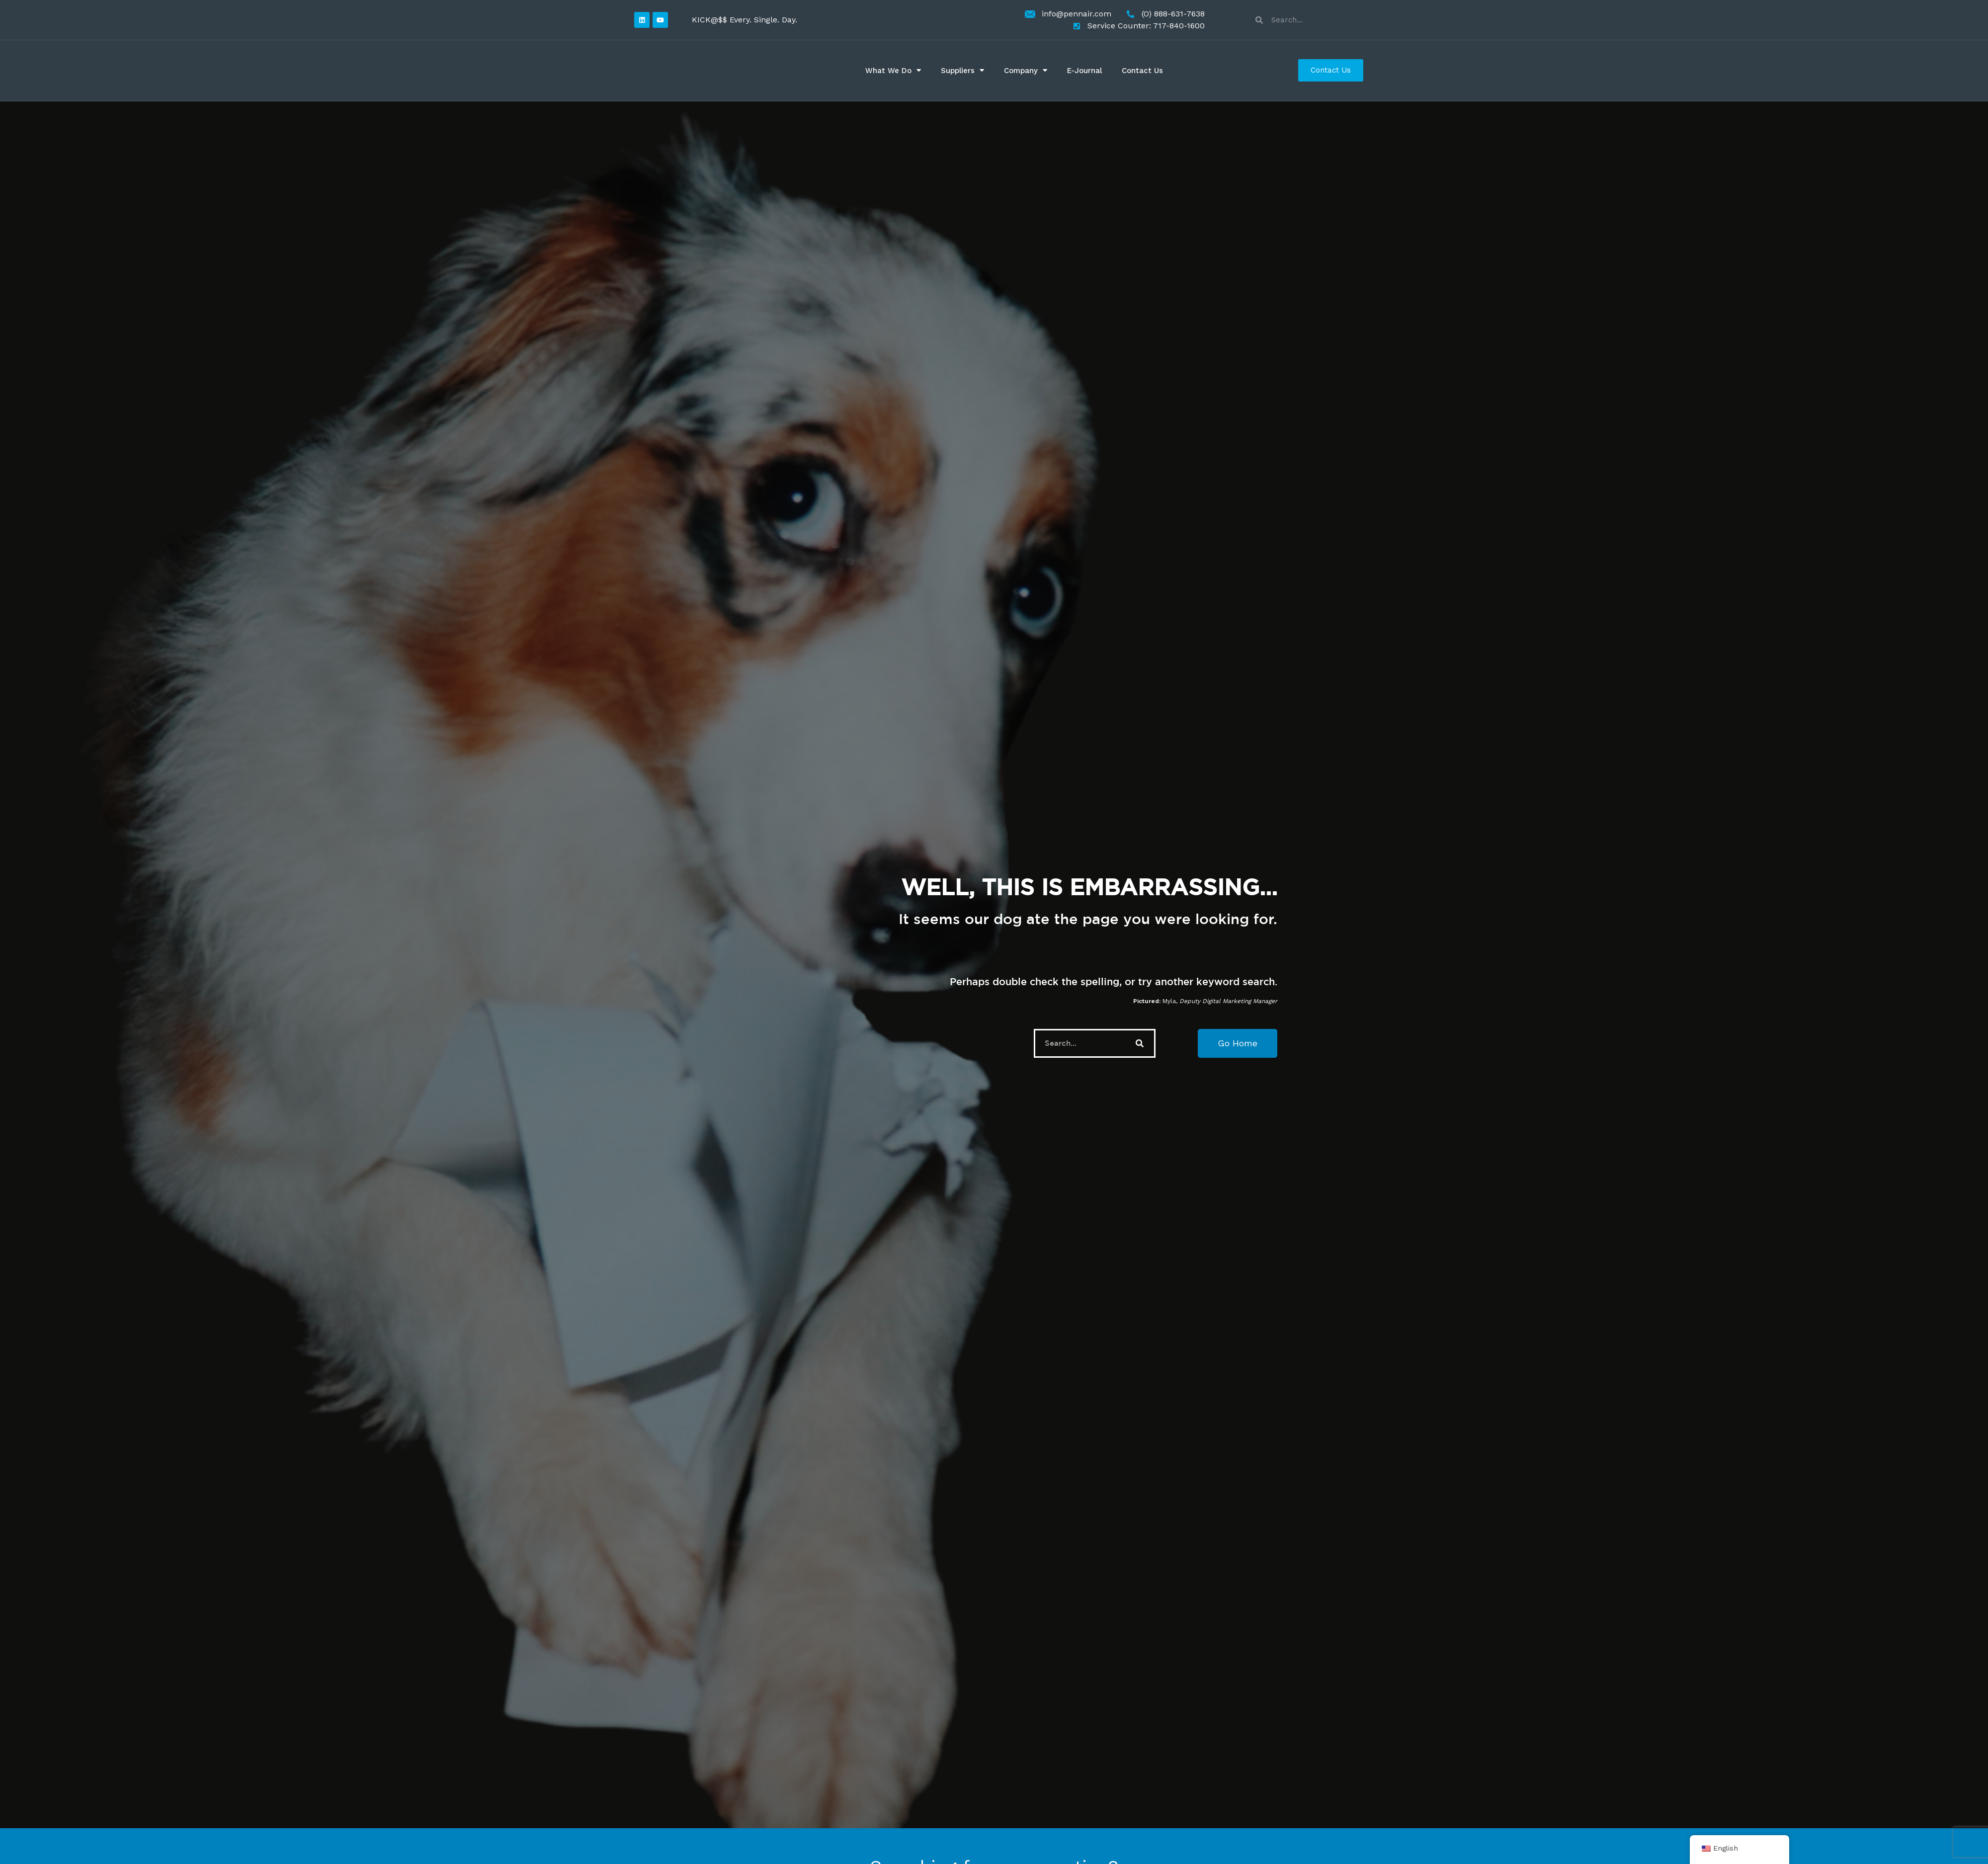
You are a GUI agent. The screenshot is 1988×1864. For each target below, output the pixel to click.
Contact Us (1142, 70)
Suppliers (962, 70)
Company (1025, 70)
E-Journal (1084, 70)
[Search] (1139, 1043)
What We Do (893, 70)
